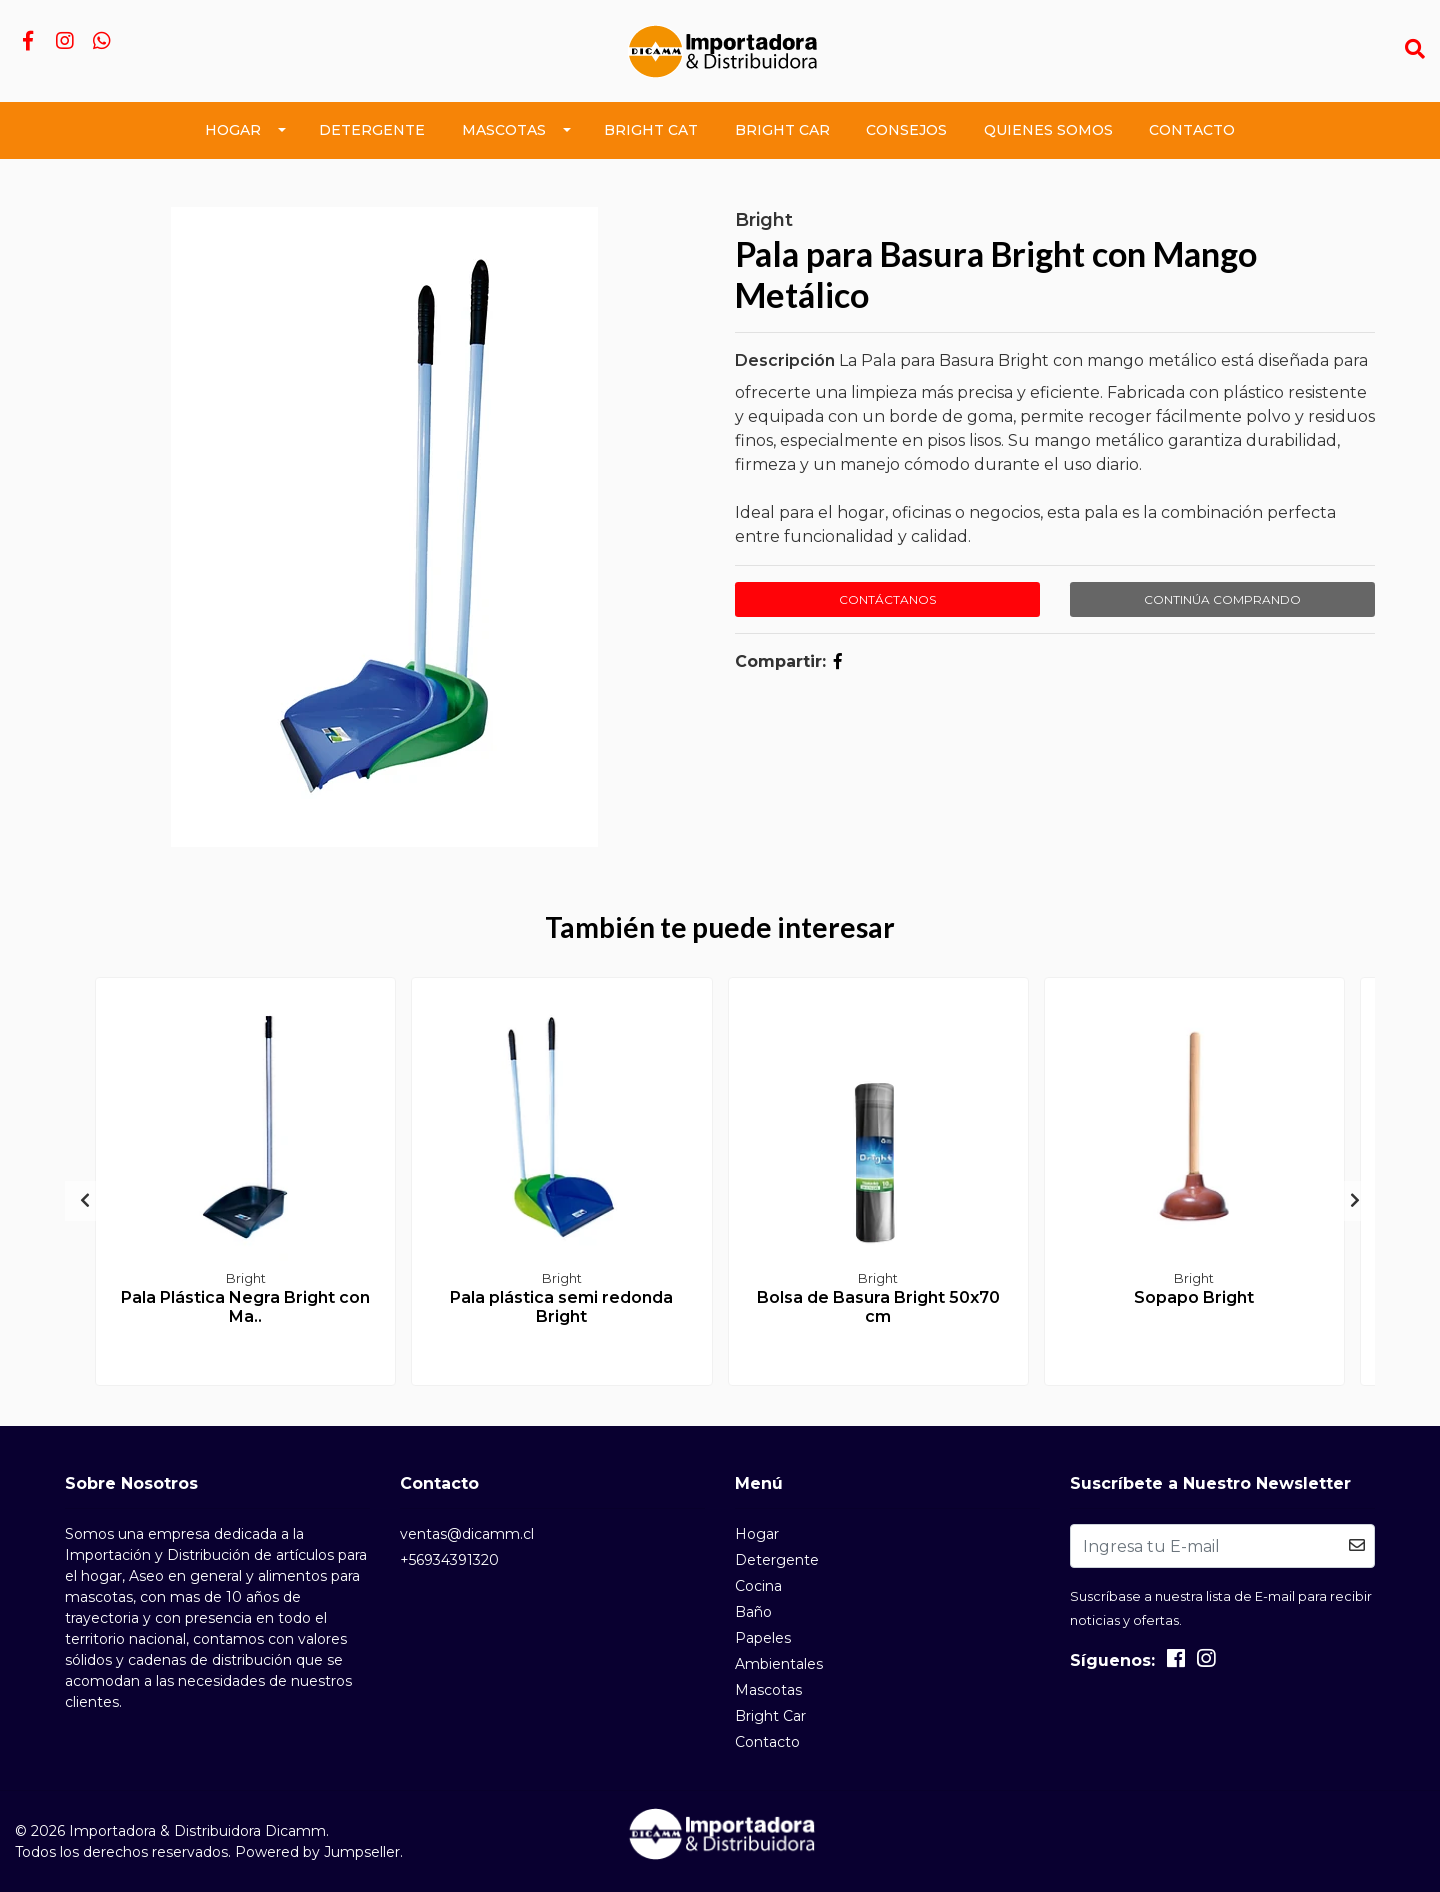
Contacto (1192, 130)
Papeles (763, 1638)
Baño (753, 1612)
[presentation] (85, 1201)
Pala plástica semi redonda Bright (561, 1307)
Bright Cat (651, 130)
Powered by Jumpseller (317, 1852)
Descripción (785, 360)
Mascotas (504, 130)
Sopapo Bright (1194, 1297)
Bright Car (782, 130)
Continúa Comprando (1222, 599)
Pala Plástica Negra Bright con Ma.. (245, 1307)
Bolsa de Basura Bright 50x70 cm (878, 1307)
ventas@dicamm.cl (467, 1534)
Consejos (906, 130)
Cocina (758, 1586)
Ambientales (779, 1664)
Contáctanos (887, 599)
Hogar (233, 130)
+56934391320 (449, 1560)
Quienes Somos (1048, 130)
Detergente (372, 130)
